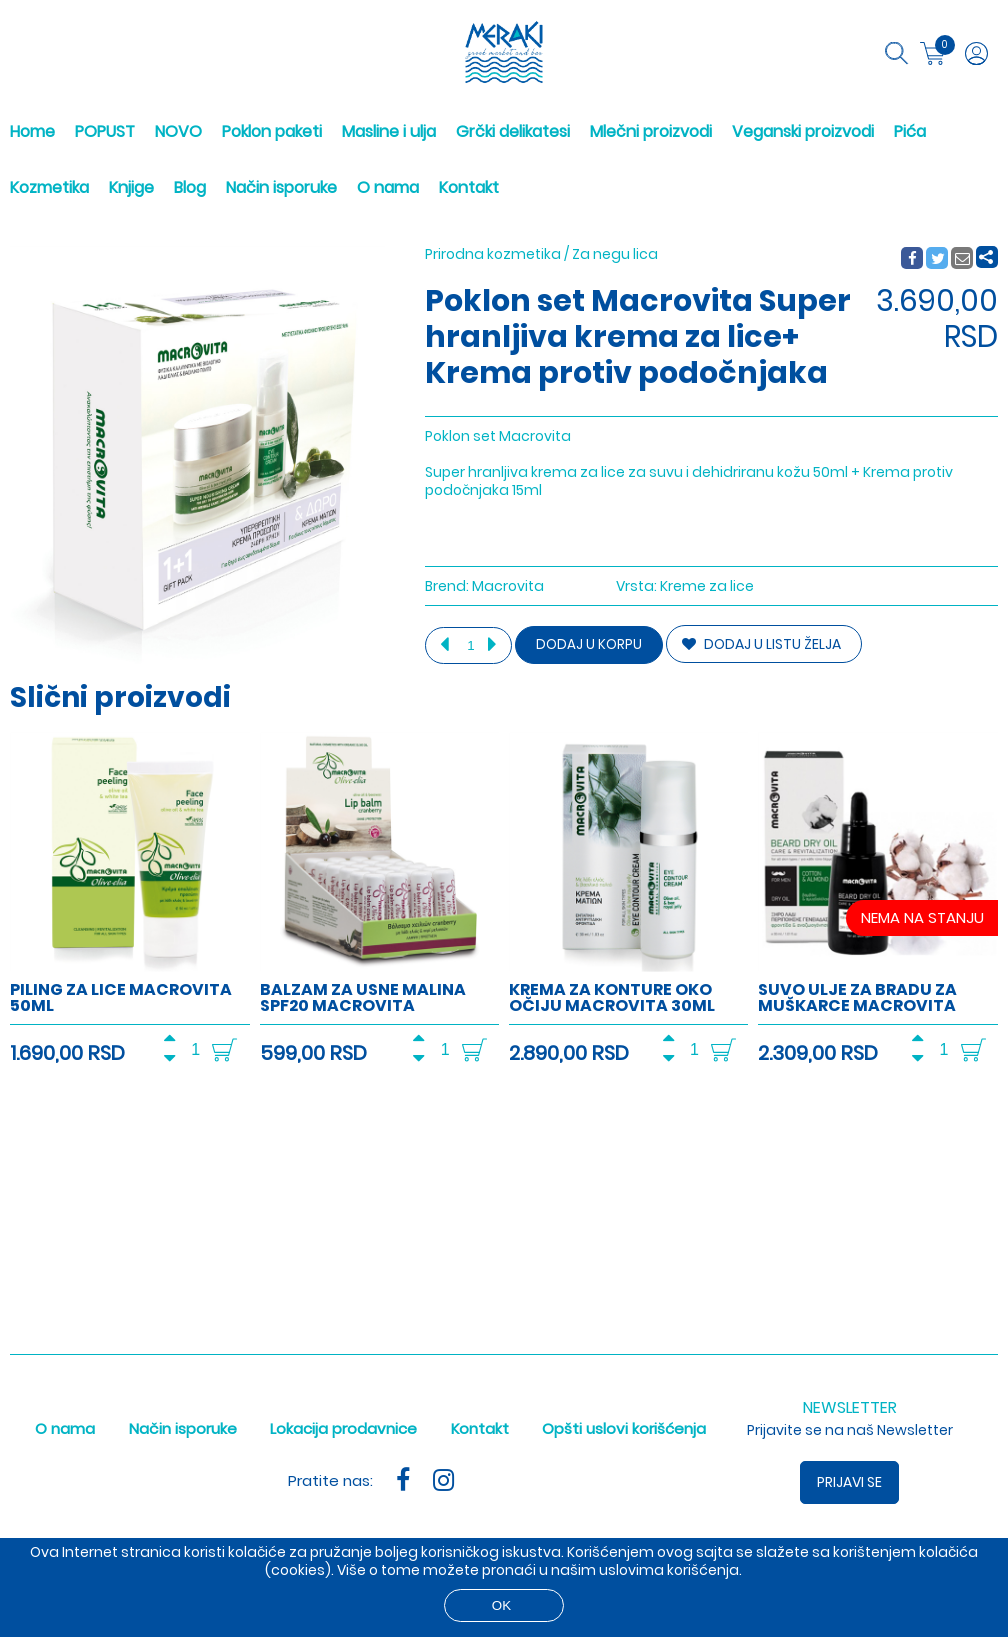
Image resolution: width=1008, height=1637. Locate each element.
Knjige (131, 187)
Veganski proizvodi (803, 131)
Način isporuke (281, 187)
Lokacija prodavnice (343, 1428)
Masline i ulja (389, 131)
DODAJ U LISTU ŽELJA (761, 644)
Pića (910, 131)
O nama (388, 187)
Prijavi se (849, 1482)
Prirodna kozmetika (493, 254)
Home (32, 131)
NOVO (178, 131)
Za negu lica (615, 254)
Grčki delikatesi (513, 131)
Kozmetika (49, 187)
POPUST (105, 131)
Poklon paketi (272, 131)
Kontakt (469, 187)
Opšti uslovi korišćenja (624, 1428)
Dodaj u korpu (589, 644)
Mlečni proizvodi (651, 131)
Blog (190, 187)
